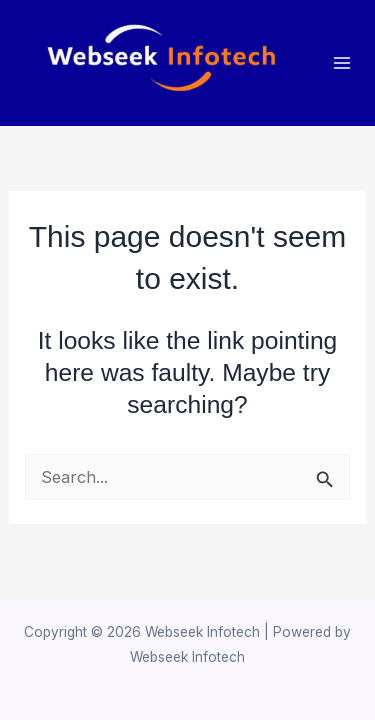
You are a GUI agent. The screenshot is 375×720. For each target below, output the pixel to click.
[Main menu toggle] (342, 63)
